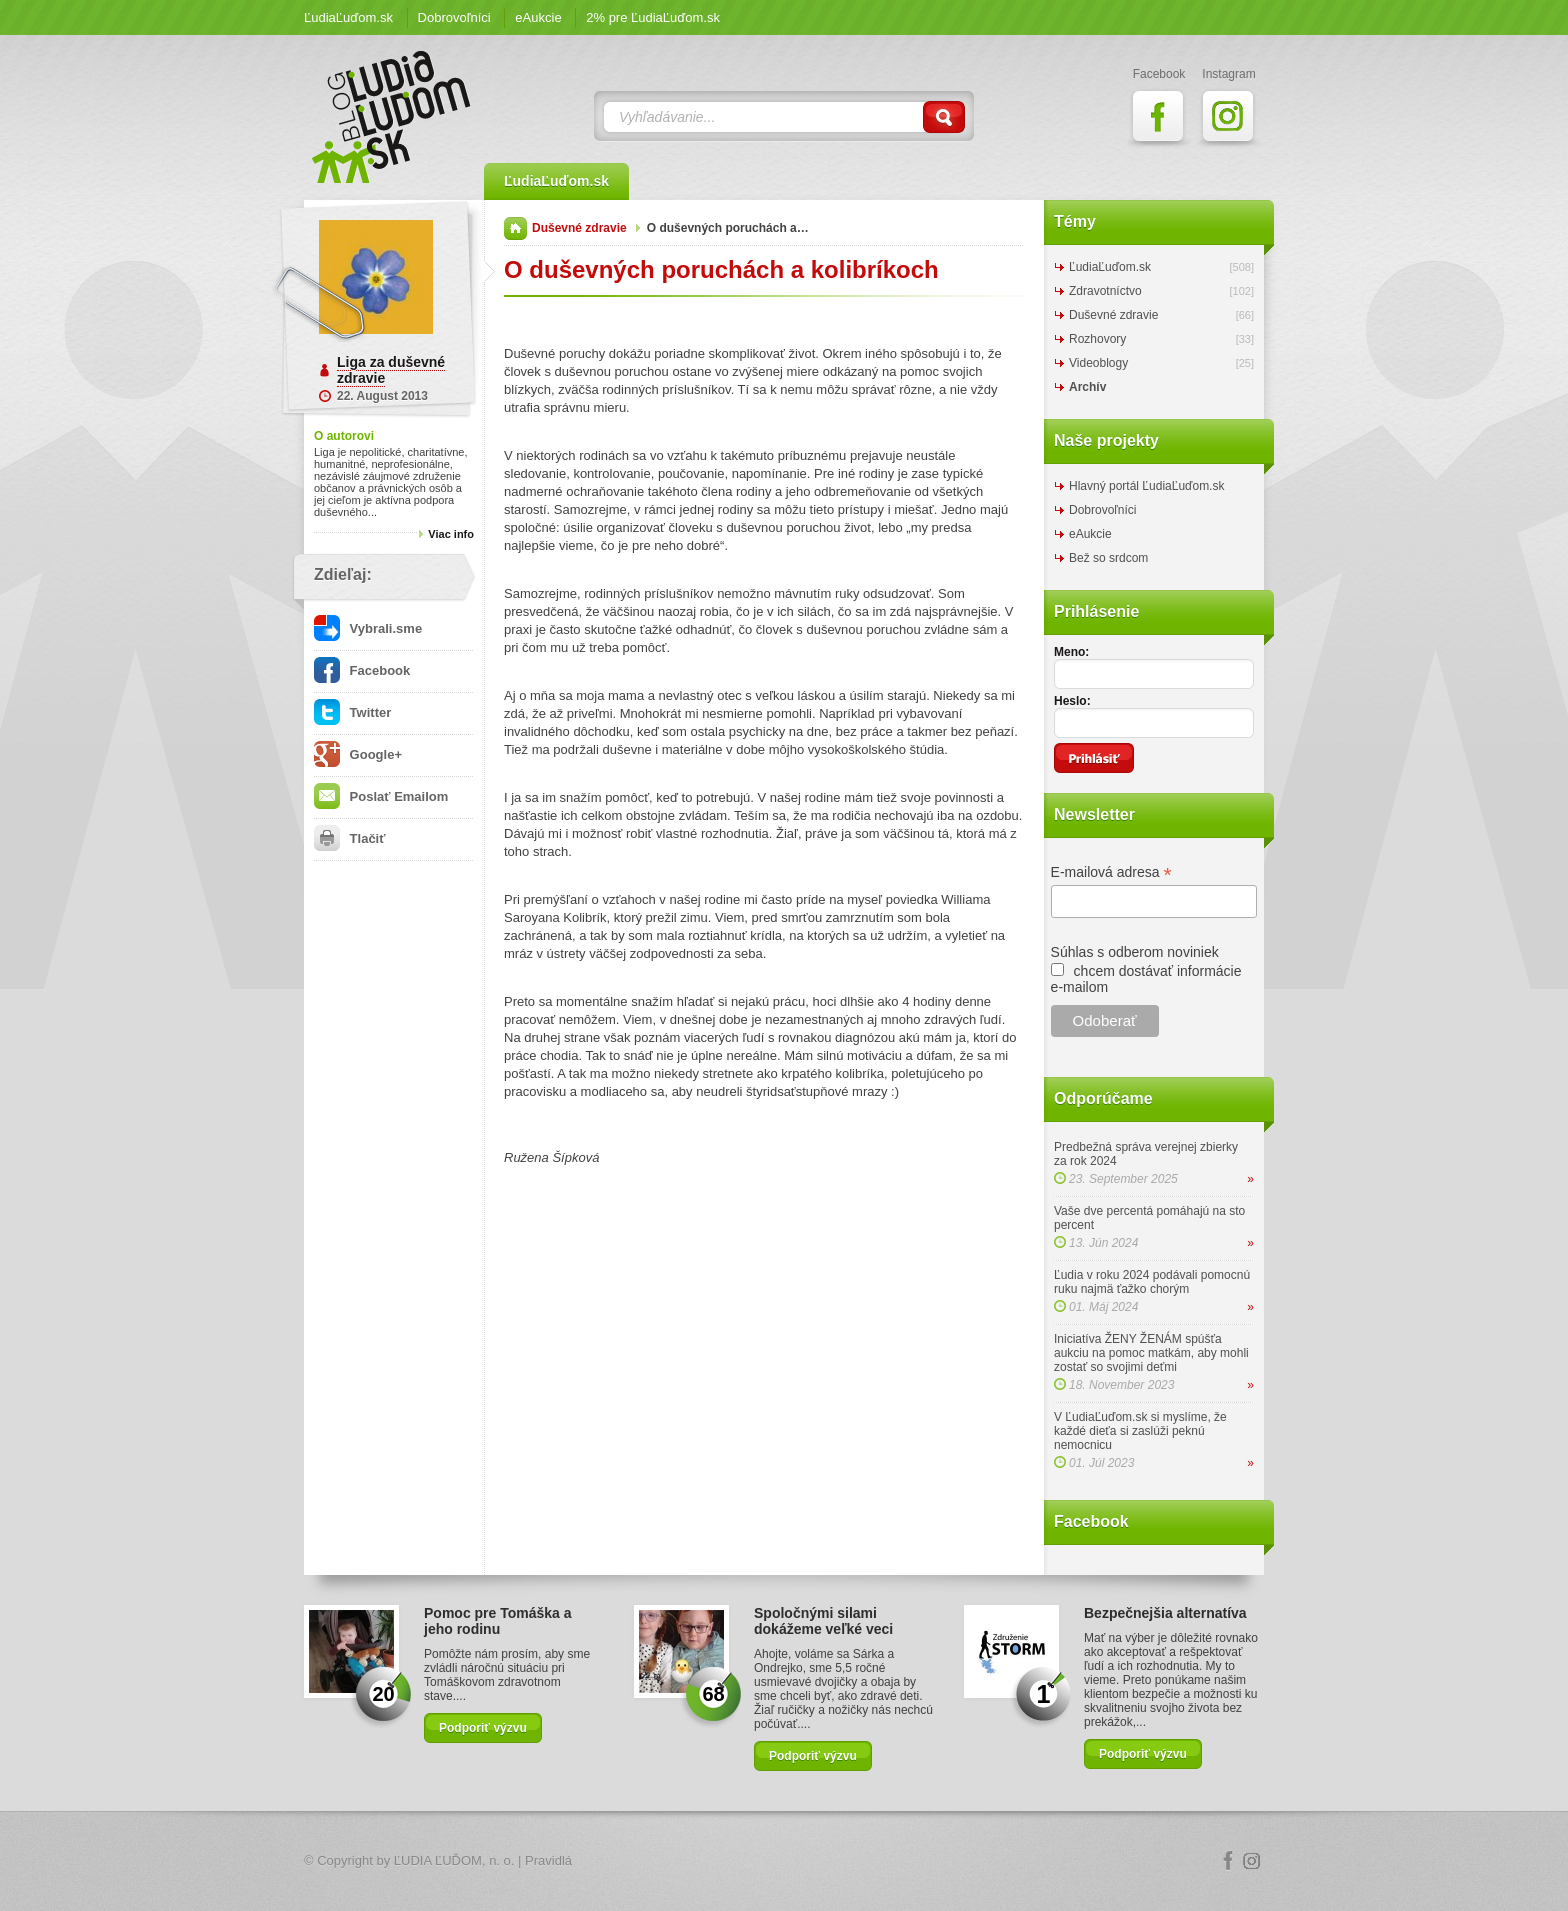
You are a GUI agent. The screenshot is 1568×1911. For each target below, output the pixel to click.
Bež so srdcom (1108, 558)
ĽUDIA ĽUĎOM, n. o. (454, 1860)
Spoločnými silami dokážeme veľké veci (823, 1621)
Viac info (451, 534)
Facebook (362, 670)
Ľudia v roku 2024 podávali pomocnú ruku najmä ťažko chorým (1152, 1282)
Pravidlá (548, 1860)
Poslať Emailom (381, 796)
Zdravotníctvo (1105, 291)
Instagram (1252, 1861)
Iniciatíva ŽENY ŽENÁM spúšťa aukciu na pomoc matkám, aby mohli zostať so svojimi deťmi (1151, 1353)
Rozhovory (1097, 339)
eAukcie (538, 17)
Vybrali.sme (368, 628)
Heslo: (1072, 701)
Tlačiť (349, 838)
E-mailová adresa (1111, 872)
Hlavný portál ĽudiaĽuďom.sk (1146, 486)
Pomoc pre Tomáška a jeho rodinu (498, 1621)
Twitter (352, 712)
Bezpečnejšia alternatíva (1165, 1613)
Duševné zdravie (579, 228)
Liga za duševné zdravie (391, 370)
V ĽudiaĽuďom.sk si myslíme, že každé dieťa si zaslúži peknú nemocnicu (1140, 1431)
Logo (784, 1861)
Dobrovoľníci (454, 17)
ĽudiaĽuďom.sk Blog (392, 117)
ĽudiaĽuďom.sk (348, 17)
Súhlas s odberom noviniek (1135, 952)
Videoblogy (1098, 363)
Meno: (1071, 652)
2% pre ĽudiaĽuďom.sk (653, 17)
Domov (515, 228)
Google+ (358, 754)
